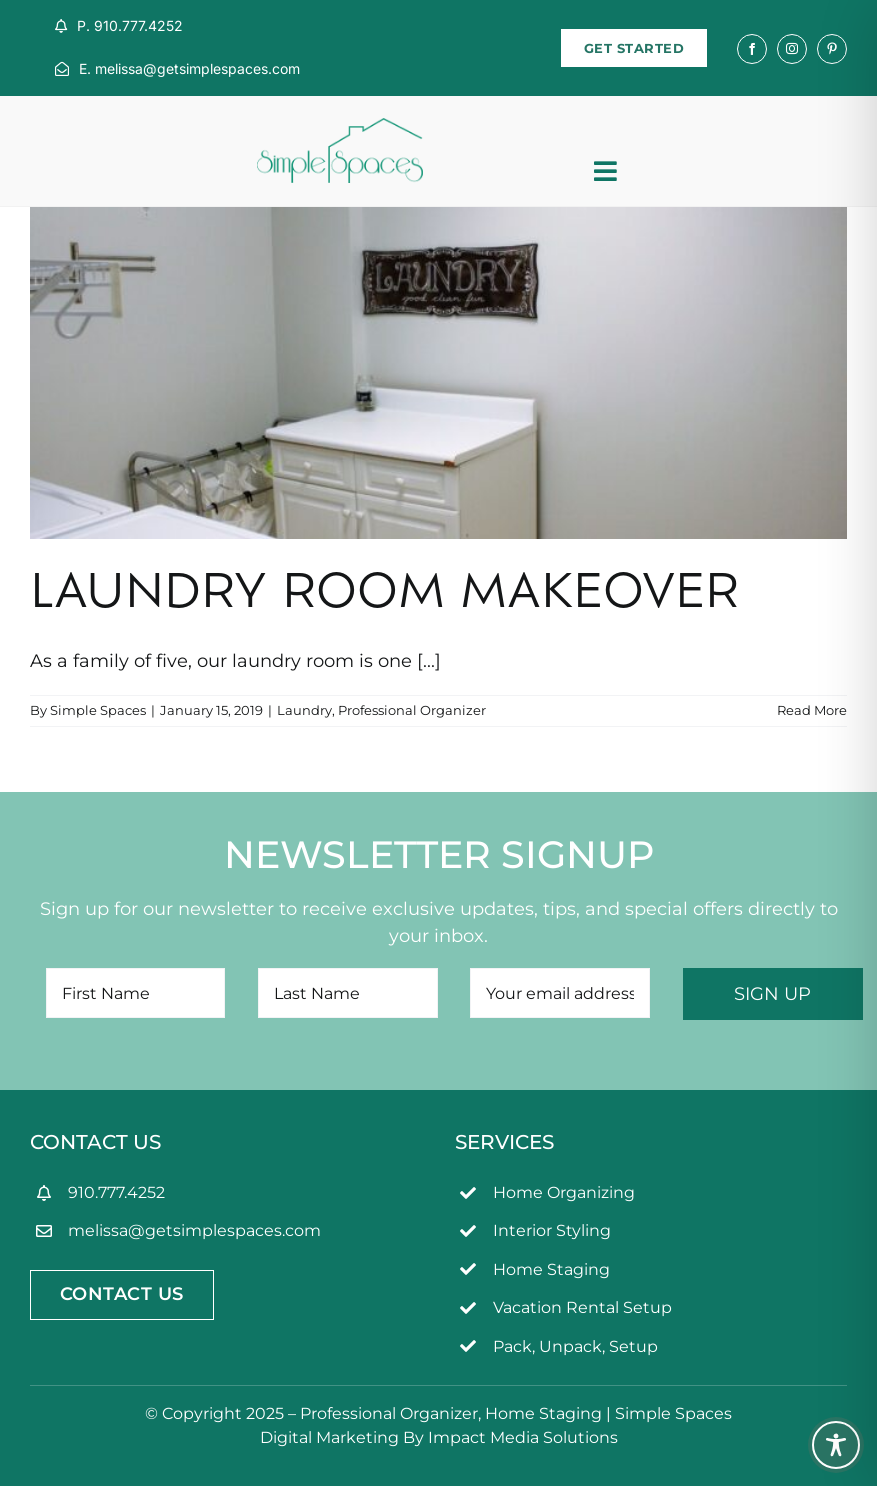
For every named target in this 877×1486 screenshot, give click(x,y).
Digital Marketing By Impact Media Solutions (439, 1437)
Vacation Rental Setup (582, 1307)
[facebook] (752, 49)
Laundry (304, 710)
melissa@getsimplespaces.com (194, 1230)
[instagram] (792, 49)
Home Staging (551, 1269)
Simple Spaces (98, 710)
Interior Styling (552, 1230)
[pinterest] (832, 49)
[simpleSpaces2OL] (340, 127)
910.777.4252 (116, 1192)
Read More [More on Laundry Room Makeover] (812, 710)
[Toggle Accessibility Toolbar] (836, 1445)
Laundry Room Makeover (384, 595)
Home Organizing (564, 1192)
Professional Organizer (412, 710)
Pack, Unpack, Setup (575, 1346)
